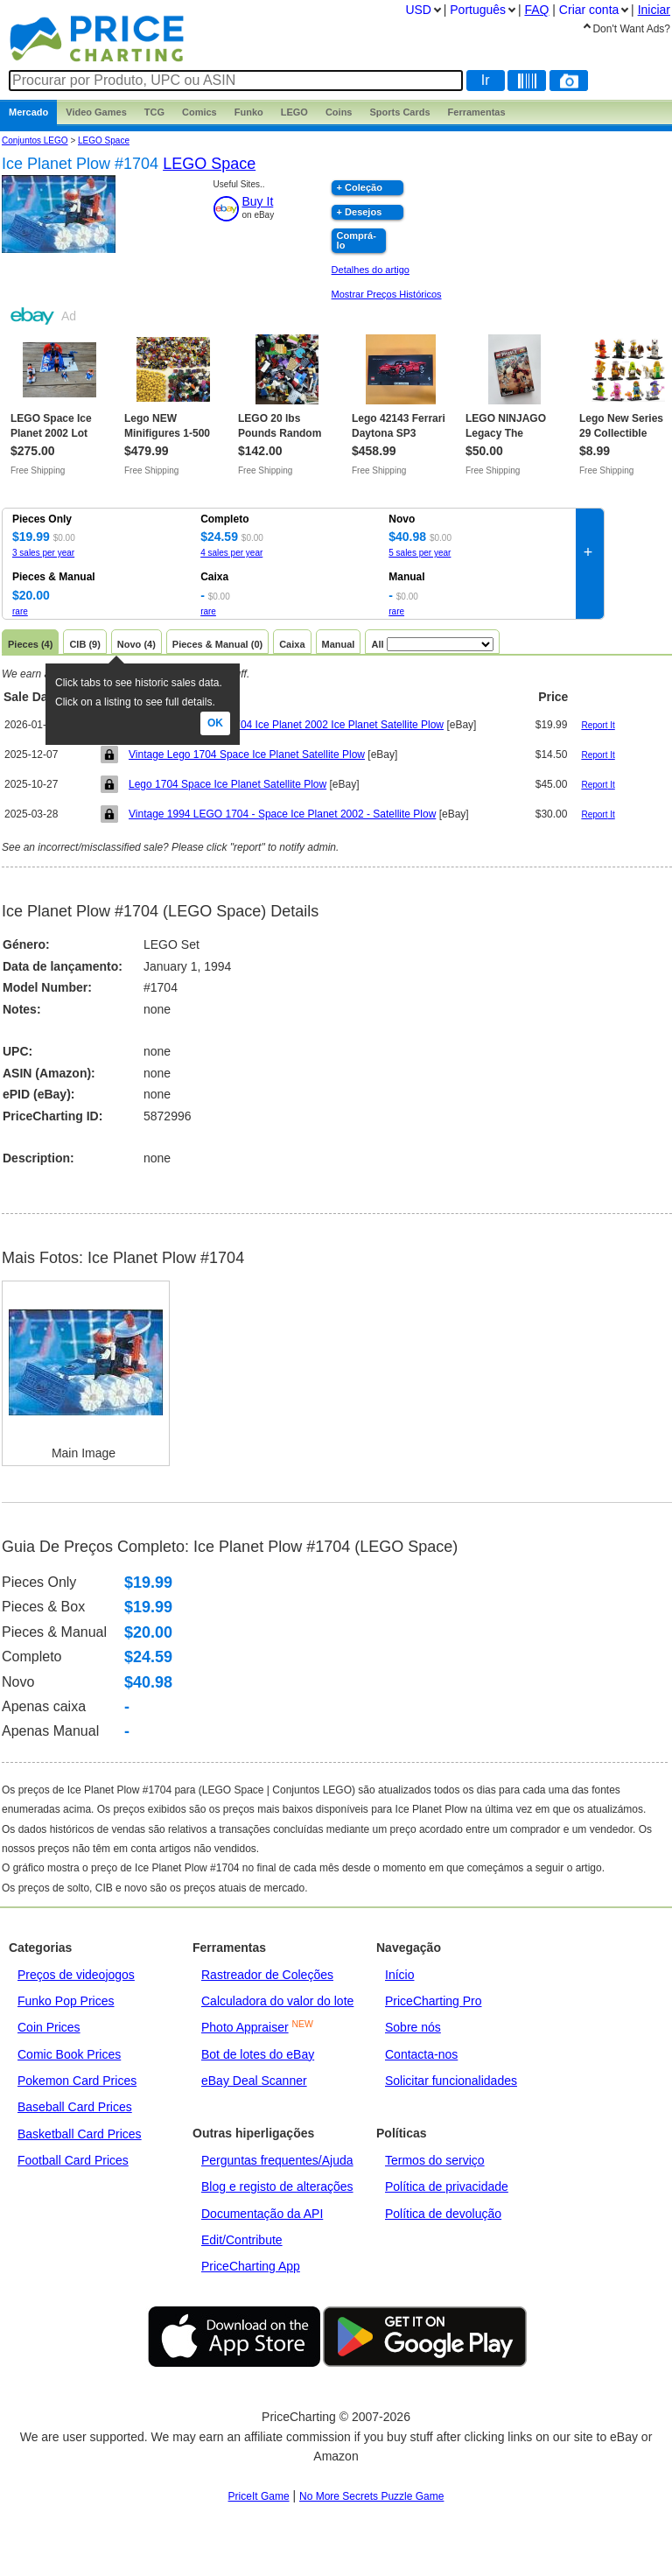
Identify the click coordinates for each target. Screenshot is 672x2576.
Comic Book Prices (69, 2054)
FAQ (536, 10)
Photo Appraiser (245, 2027)
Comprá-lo (356, 240)
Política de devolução (443, 2214)
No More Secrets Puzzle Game (371, 2496)
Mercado (28, 112)
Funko (248, 112)
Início (399, 1975)
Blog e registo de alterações (277, 2186)
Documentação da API (262, 2214)
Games (96, 112)
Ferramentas (477, 112)
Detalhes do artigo (371, 269)
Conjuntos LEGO (35, 140)
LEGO (294, 112)
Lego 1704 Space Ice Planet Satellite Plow (227, 784)
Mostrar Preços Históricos (387, 294)
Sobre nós (413, 2027)
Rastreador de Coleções (267, 1975)
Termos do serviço (435, 2160)
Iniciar (654, 10)
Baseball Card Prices (75, 2107)
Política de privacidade (446, 2186)
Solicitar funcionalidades (451, 2081)
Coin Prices (49, 2027)
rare (20, 611)
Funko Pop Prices (66, 2001)
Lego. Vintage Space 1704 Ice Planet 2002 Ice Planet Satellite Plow (286, 725)
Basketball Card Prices (80, 2134)
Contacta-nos (421, 2054)
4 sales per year (231, 553)
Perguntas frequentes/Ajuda (277, 2160)
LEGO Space (104, 140)
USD (418, 10)
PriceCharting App (250, 2266)
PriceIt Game (259, 2496)
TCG (154, 112)
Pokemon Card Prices (77, 2081)
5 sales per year (419, 553)
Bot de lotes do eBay (257, 2054)
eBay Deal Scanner (254, 2081)
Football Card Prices (73, 2160)
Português (478, 10)
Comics (199, 112)
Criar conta (589, 10)
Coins (339, 112)
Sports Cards (399, 112)
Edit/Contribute (242, 2240)
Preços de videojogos (76, 1975)
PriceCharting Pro (433, 2001)
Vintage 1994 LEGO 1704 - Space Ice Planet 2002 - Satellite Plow (282, 814)
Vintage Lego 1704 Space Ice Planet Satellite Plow (247, 754)
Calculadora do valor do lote (277, 2001)
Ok (215, 723)
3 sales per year (43, 553)
